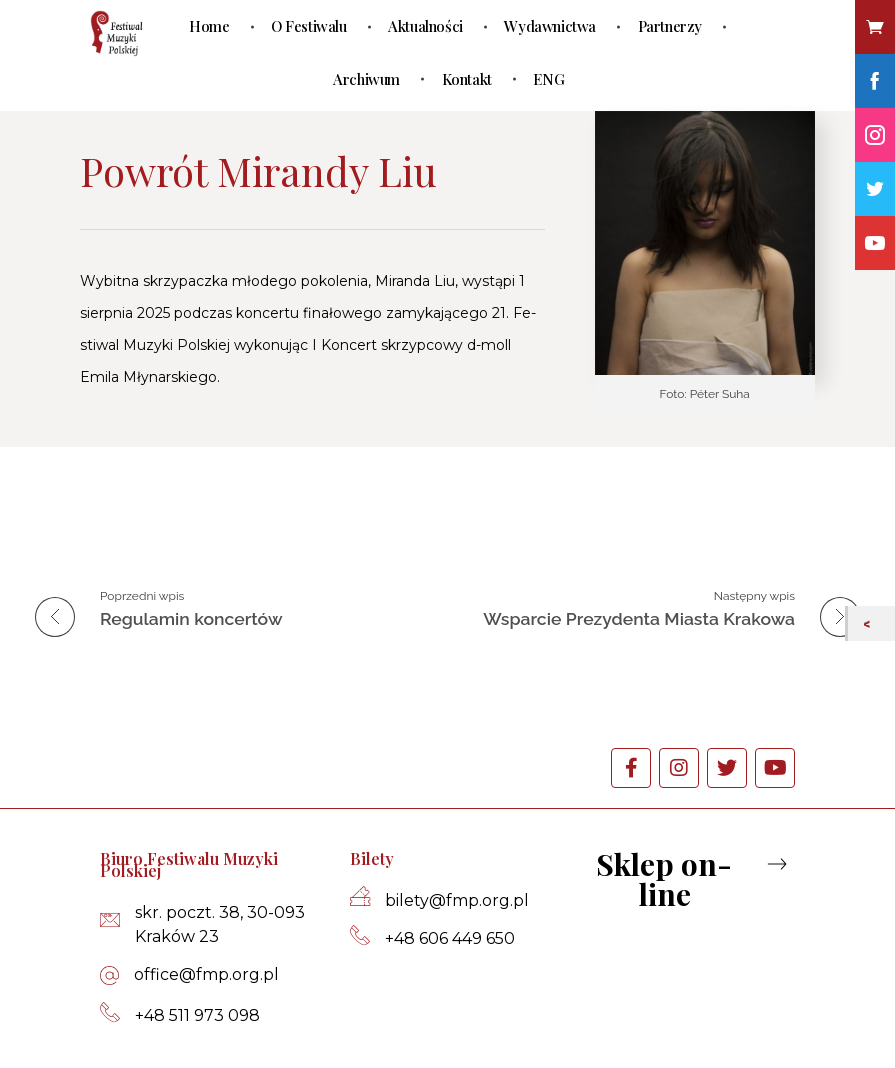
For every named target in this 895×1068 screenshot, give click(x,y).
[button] (682, 879)
